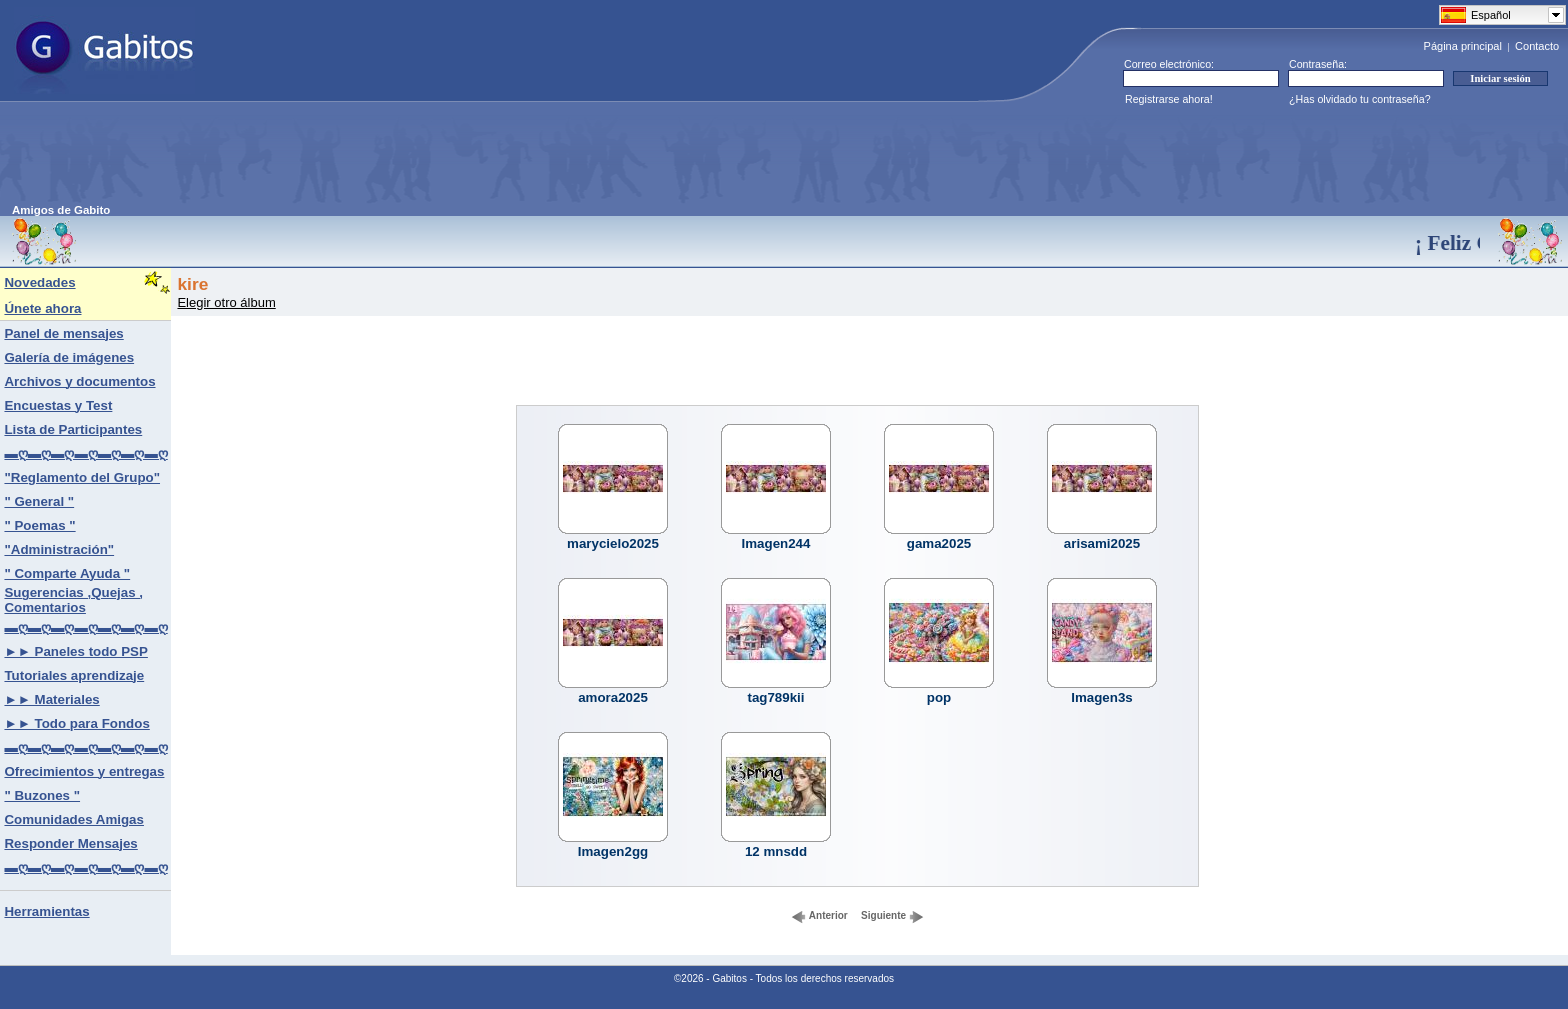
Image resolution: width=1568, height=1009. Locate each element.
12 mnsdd (776, 851)
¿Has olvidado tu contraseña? (1360, 99)
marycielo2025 (613, 543)
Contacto (1537, 46)
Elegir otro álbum (226, 302)
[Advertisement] (376, 159)
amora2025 (613, 697)
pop (939, 697)
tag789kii (775, 697)
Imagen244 (776, 543)
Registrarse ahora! (1169, 99)
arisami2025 (1102, 543)
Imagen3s (1102, 697)
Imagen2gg (613, 851)
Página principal (1463, 46)
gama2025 (939, 543)
